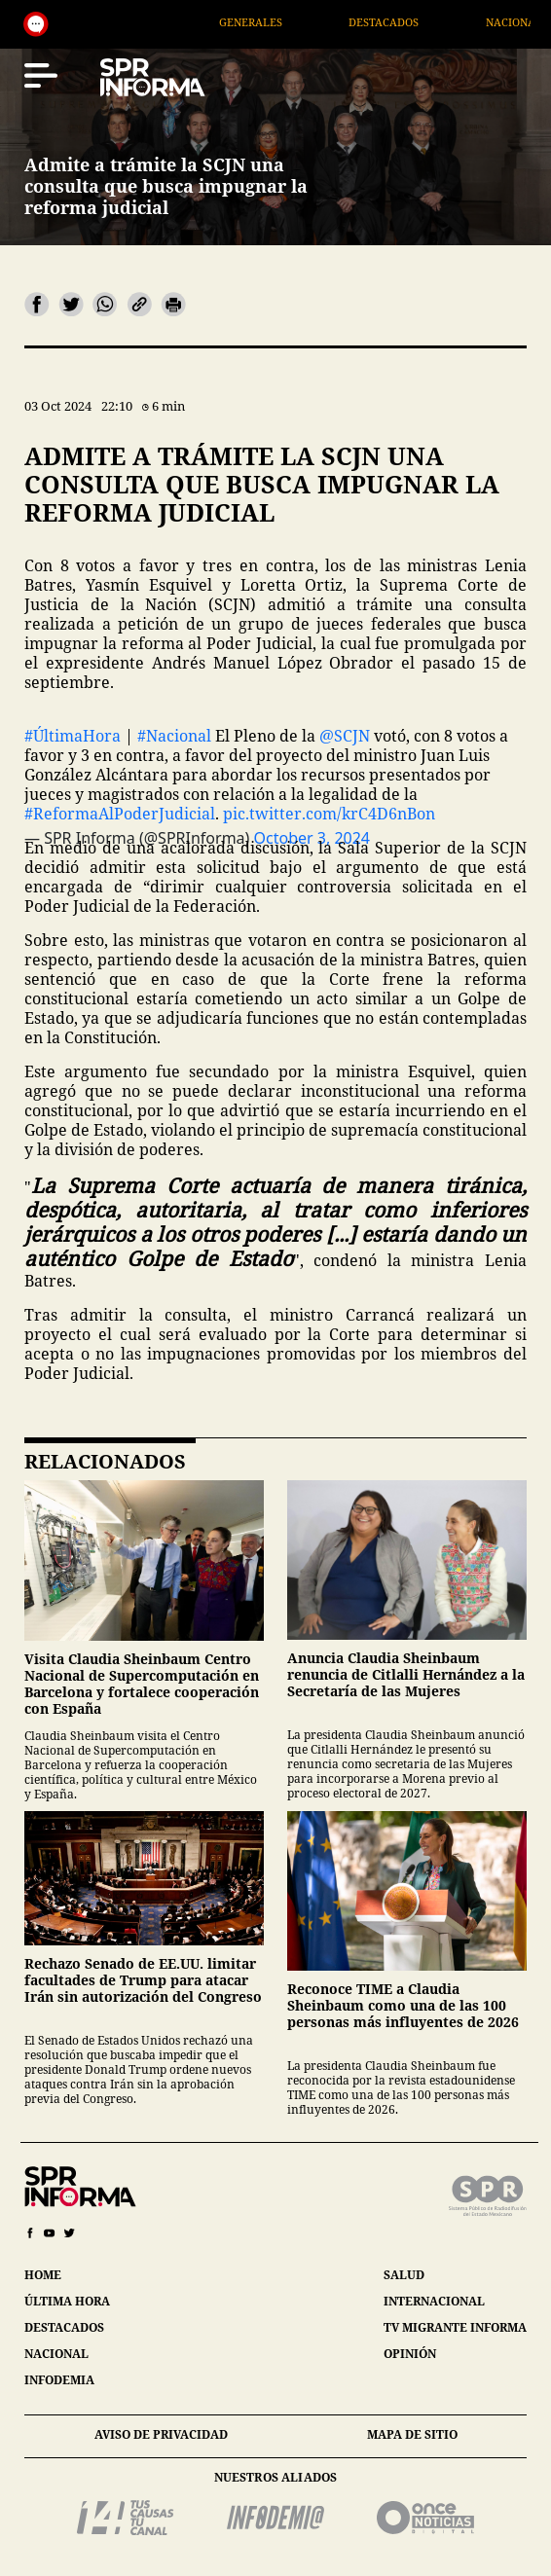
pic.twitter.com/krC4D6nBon (329, 813)
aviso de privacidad (161, 2434)
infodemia (59, 2380)
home (42, 2275)
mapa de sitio (412, 2434)
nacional (56, 2353)
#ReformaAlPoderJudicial (119, 813)
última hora (67, 2301)
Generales (292, 22)
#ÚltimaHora (72, 735)
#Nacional (174, 735)
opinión (410, 2353)
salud (404, 2275)
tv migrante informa (455, 2327)
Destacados (425, 22)
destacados (64, 2327)
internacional (434, 2301)
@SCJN (344, 735)
